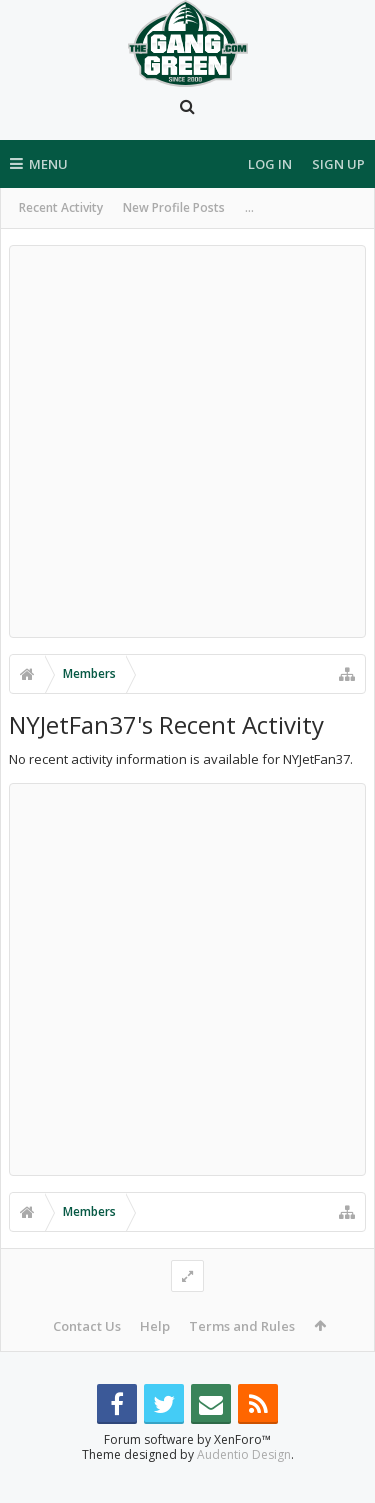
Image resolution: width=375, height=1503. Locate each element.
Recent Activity (61, 207)
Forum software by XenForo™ (187, 1471)
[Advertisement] (187, 441)
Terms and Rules (242, 1326)
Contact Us (87, 1326)
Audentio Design (244, 1486)
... (249, 207)
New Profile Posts (174, 207)
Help (155, 1326)
